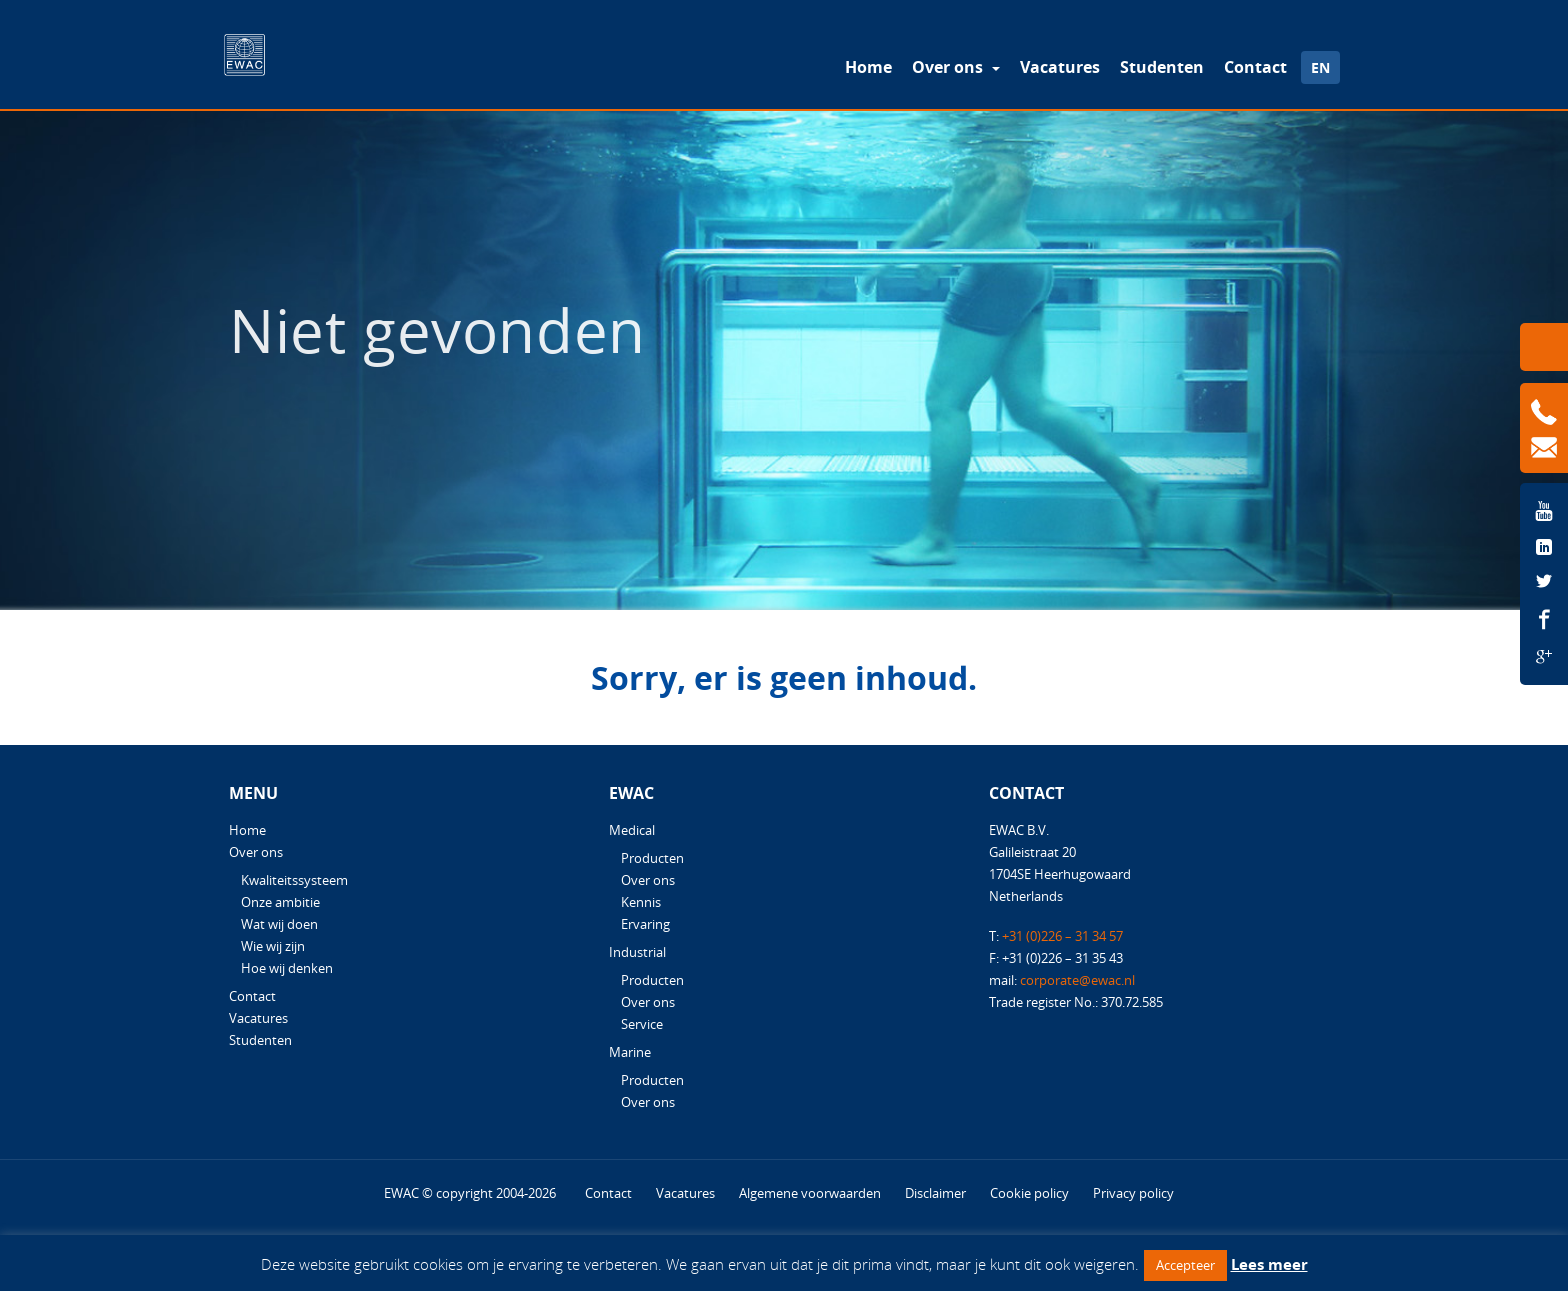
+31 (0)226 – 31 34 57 (1062, 936)
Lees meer (1269, 1264)
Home (868, 67)
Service (642, 1024)
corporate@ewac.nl (1077, 980)
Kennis (641, 902)
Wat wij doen (279, 924)
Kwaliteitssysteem (294, 880)
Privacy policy (1133, 1193)
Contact (1255, 67)
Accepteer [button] (1185, 1265)
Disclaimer (935, 1193)
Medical (632, 830)
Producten (652, 858)
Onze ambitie (280, 902)
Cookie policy (1029, 1193)
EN (1320, 67)
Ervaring (645, 924)
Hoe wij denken (287, 968)
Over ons (949, 67)
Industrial (637, 952)
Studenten (1162, 67)
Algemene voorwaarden (810, 1193)
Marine (630, 1052)
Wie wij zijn (273, 946)
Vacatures (1060, 67)
